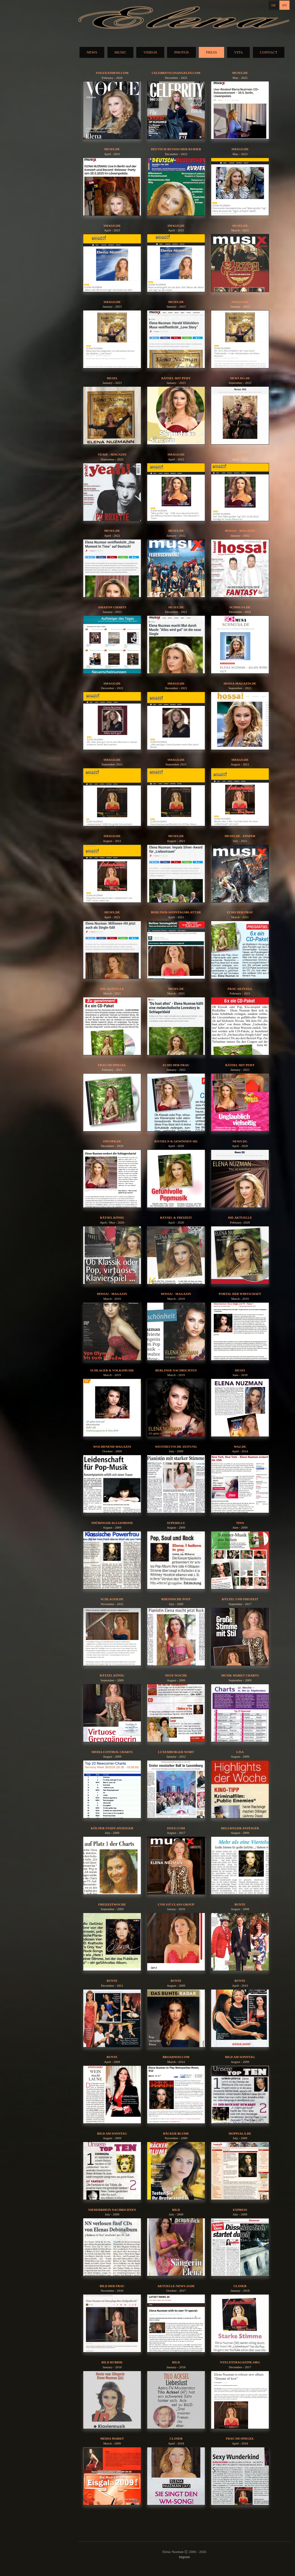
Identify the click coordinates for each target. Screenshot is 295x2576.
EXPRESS (240, 2209)
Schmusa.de (239, 607)
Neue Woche (176, 1675)
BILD (176, 2209)
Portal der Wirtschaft (240, 1293)
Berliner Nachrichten (176, 1370)
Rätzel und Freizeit (240, 1599)
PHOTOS (181, 52)
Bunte (240, 1904)
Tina (240, 1523)
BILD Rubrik (112, 2362)
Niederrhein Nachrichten (112, 2209)
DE (273, 5)
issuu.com (176, 1828)
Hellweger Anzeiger (240, 1828)
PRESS (211, 52)
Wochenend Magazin (112, 1446)
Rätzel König (112, 1675)
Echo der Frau (240, 912)
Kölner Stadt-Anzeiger (112, 1828)
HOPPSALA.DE (240, 2133)
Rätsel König (112, 1217)
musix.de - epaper (239, 836)
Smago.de (240, 149)
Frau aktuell (240, 988)
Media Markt (112, 2438)
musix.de (240, 73)
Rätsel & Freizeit (176, 1217)
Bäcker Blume (176, 2133)
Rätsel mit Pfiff (176, 378)
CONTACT (268, 52)
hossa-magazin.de (240, 683)
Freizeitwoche (112, 1904)
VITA (238, 52)
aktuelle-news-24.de (176, 2286)
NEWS (92, 52)
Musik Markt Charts (240, 1675)
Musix (112, 378)
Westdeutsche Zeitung (176, 1446)
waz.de (240, 1446)
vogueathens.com (112, 73)
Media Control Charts (112, 1752)
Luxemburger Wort (176, 1752)
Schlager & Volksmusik (112, 1370)
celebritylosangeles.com (176, 73)
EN (284, 5)
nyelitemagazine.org (240, 2362)
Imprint (184, 2557)
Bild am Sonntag (240, 2057)
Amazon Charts (112, 607)
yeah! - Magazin (112, 454)
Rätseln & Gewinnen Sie (175, 1141)
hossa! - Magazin (240, 530)
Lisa (240, 1752)
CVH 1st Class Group (176, 1904)
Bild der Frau (112, 2286)
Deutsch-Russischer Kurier (176, 149)
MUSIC (120, 52)
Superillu (176, 1523)
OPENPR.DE (112, 1141)
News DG (239, 1141)
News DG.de (240, 378)
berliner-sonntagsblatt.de (176, 912)
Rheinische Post (176, 1599)
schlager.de (112, 1599)
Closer (239, 2286)
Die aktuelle (112, 988)
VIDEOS (150, 52)
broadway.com (175, 2057)
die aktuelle (240, 1217)
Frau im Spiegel (112, 1065)
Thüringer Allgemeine (112, 1523)
